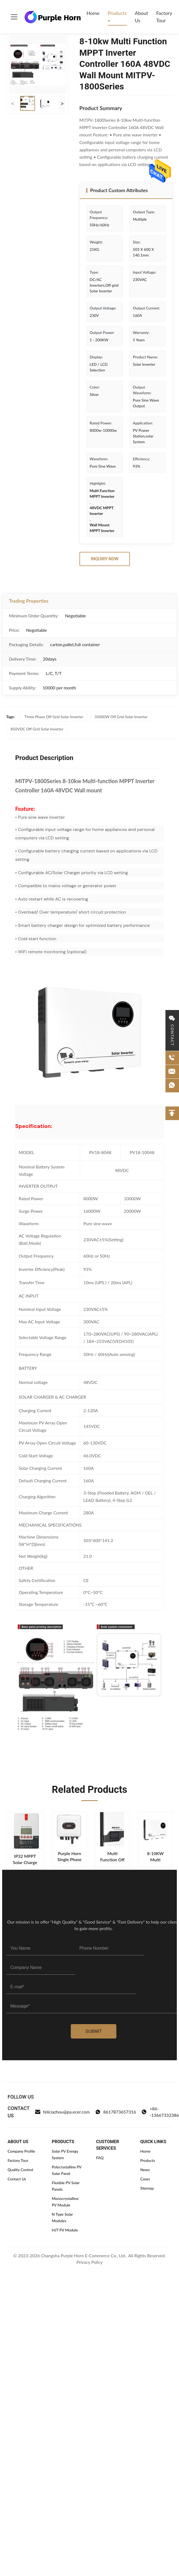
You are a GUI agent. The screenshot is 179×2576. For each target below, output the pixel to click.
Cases (145, 2179)
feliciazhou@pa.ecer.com (62, 2112)
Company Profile (21, 2151)
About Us (141, 16)
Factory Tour (164, 16)
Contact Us (17, 2179)
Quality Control (20, 2169)
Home (93, 13)
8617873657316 (115, 2112)
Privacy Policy (89, 2262)
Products (117, 13)
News (145, 2169)
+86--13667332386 (160, 2112)
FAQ (100, 2157)
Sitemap (147, 2188)
